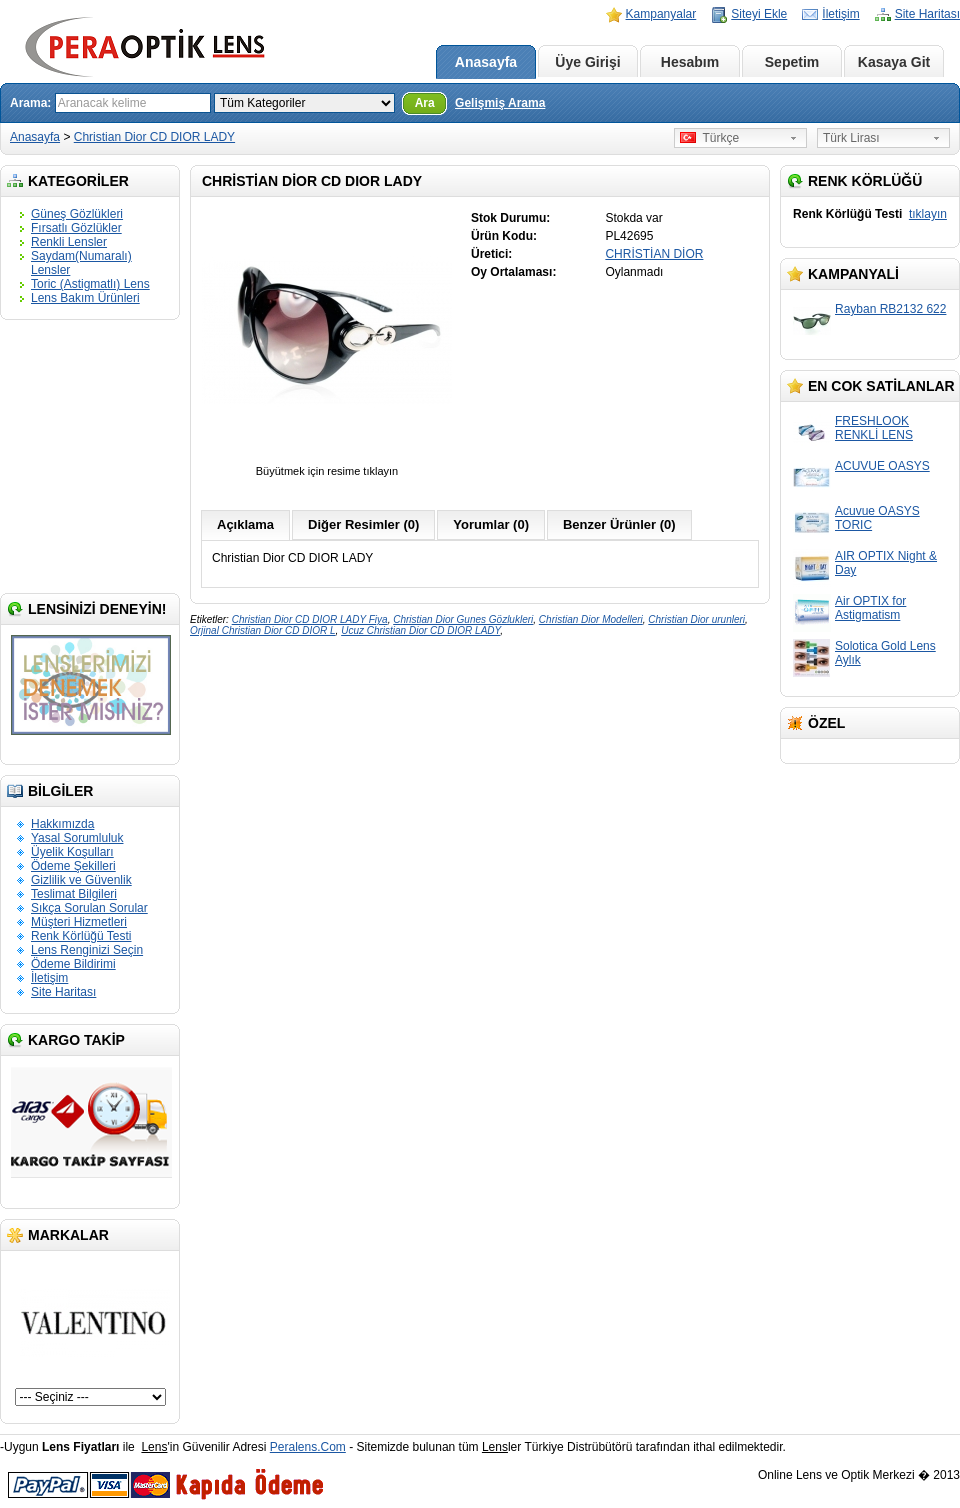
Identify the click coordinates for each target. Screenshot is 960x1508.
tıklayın (928, 214)
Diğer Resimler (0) (363, 524)
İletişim (840, 14)
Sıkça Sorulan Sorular (89, 908)
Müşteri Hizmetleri (79, 922)
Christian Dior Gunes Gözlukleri (463, 619)
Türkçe (709, 138)
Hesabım (690, 62)
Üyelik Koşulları (72, 852)
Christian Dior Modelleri (591, 619)
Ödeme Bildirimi (73, 964)
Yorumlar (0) (491, 524)
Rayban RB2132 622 (890, 309)
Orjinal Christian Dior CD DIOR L (263, 630)
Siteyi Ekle (759, 14)
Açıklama (245, 524)
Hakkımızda (62, 824)
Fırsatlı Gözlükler (76, 228)
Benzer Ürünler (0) (619, 524)
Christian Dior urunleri (696, 619)
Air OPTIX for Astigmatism (870, 608)
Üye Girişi (587, 62)
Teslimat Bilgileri (74, 894)
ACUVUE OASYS (882, 466)
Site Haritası (927, 14)
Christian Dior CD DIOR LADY (154, 137)
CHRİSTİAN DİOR (654, 254)
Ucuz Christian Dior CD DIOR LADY (420, 630)
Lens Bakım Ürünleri (85, 298)
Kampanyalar (661, 14)
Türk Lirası (851, 138)
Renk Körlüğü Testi (81, 936)
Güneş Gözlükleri (77, 214)
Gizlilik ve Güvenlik (81, 880)
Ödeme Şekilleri (73, 866)
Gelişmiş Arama (500, 103)
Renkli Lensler (69, 242)
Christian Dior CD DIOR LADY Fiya (310, 619)
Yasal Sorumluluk (77, 838)
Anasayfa (486, 62)
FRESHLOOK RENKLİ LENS (874, 428)
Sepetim (792, 62)
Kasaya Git (894, 62)
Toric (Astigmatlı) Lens (90, 284)
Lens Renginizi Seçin (87, 950)
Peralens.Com (308, 1447)
